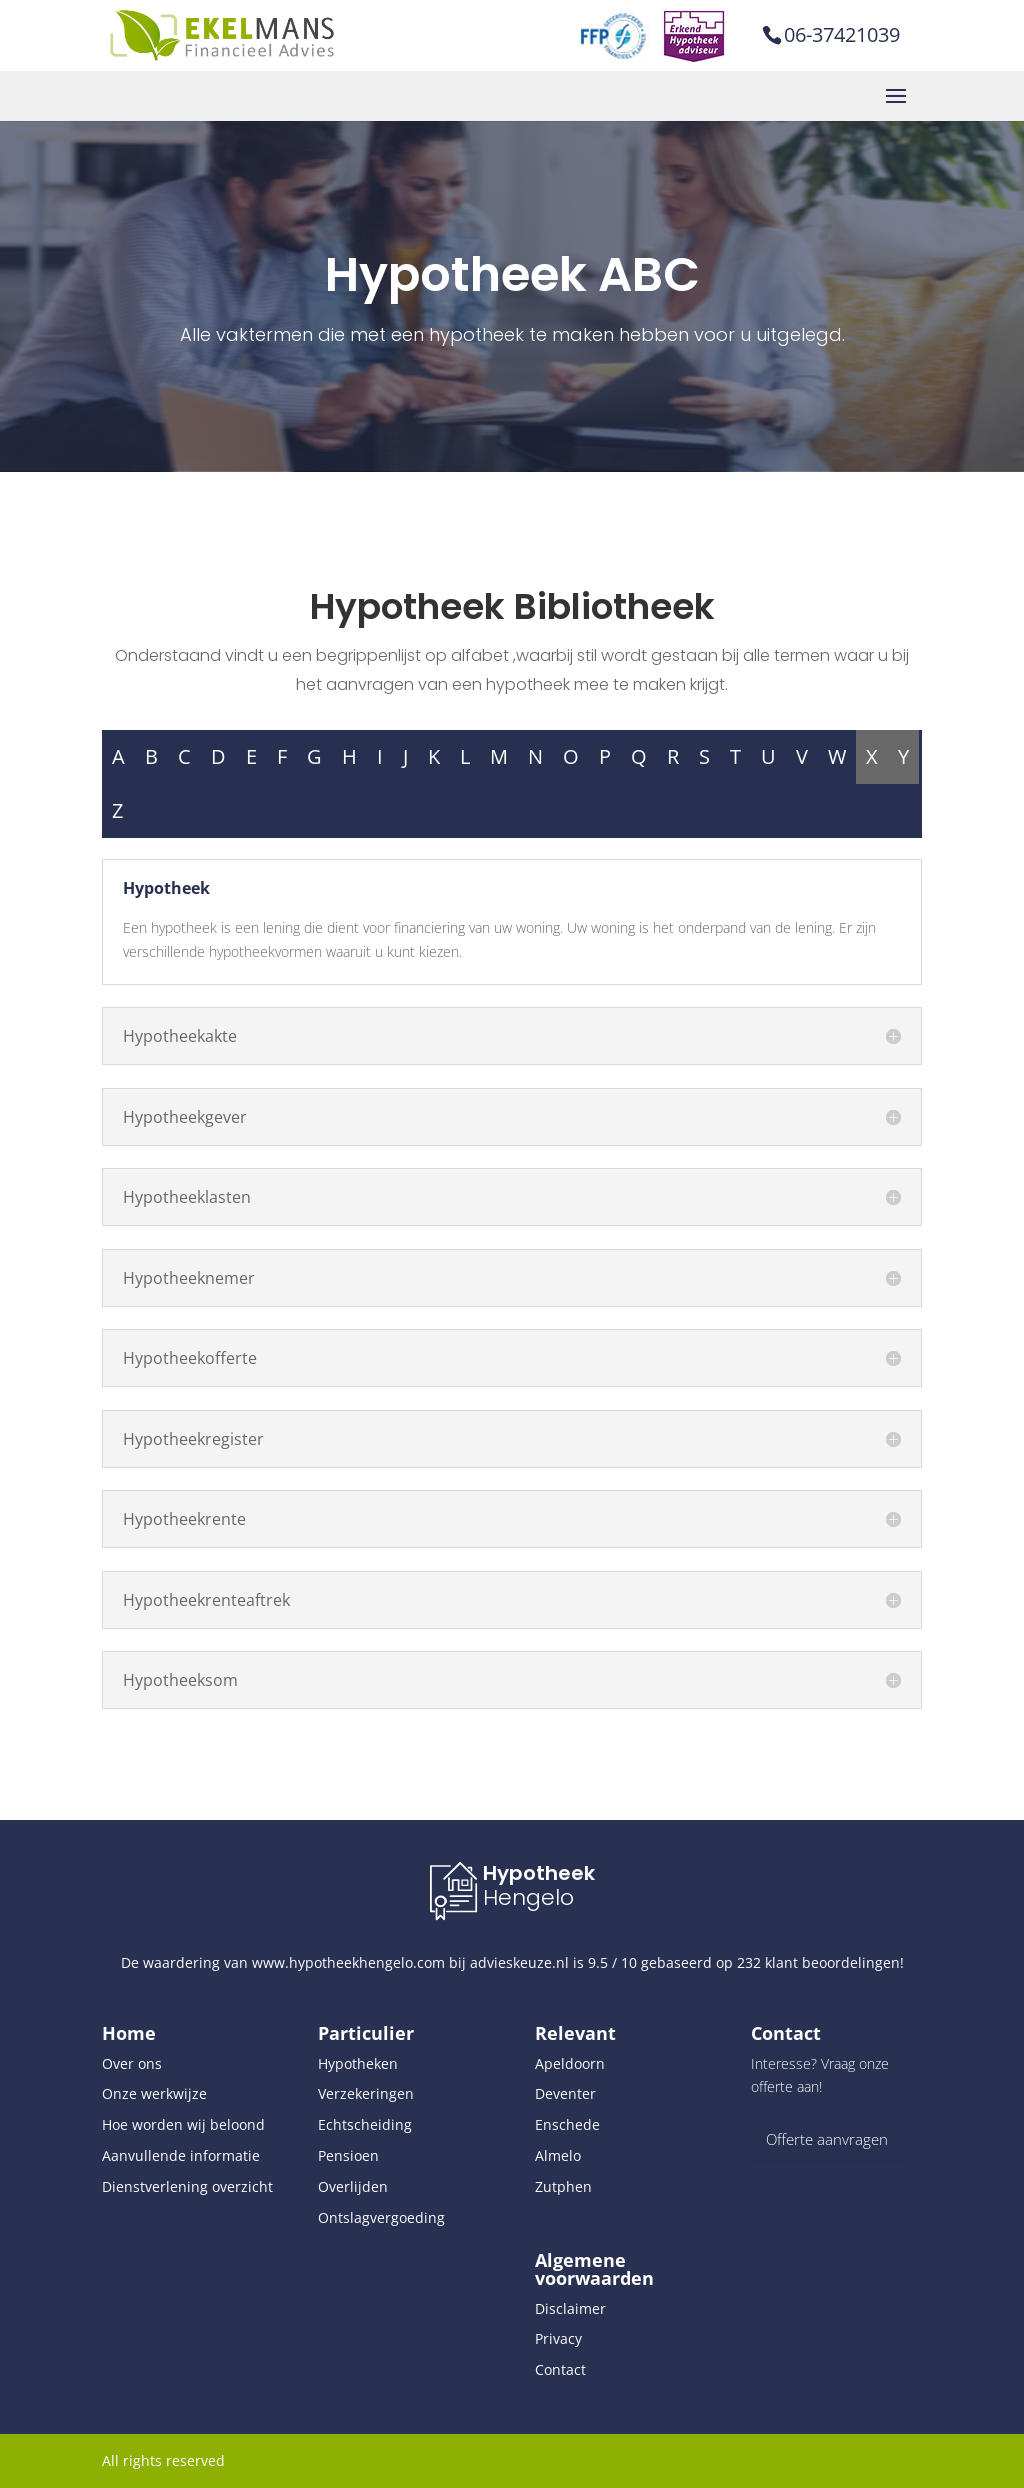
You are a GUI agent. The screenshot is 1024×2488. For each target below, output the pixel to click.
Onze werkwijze (154, 2093)
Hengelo (528, 1897)
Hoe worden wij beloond (183, 2124)
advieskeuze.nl (519, 1962)
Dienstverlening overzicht (187, 2186)
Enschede (567, 2124)
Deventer (565, 2093)
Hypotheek (539, 1873)
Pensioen (348, 2155)
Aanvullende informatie (181, 2155)
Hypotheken (358, 2063)
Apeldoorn (570, 2063)
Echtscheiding (365, 2124)
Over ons (132, 2063)
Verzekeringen (366, 2093)
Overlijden (353, 2186)
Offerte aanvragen (827, 2139)
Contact (560, 2369)
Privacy (558, 2338)
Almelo (558, 2155)
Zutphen (563, 2186)
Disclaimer (570, 2308)
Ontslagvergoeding (381, 2217)
